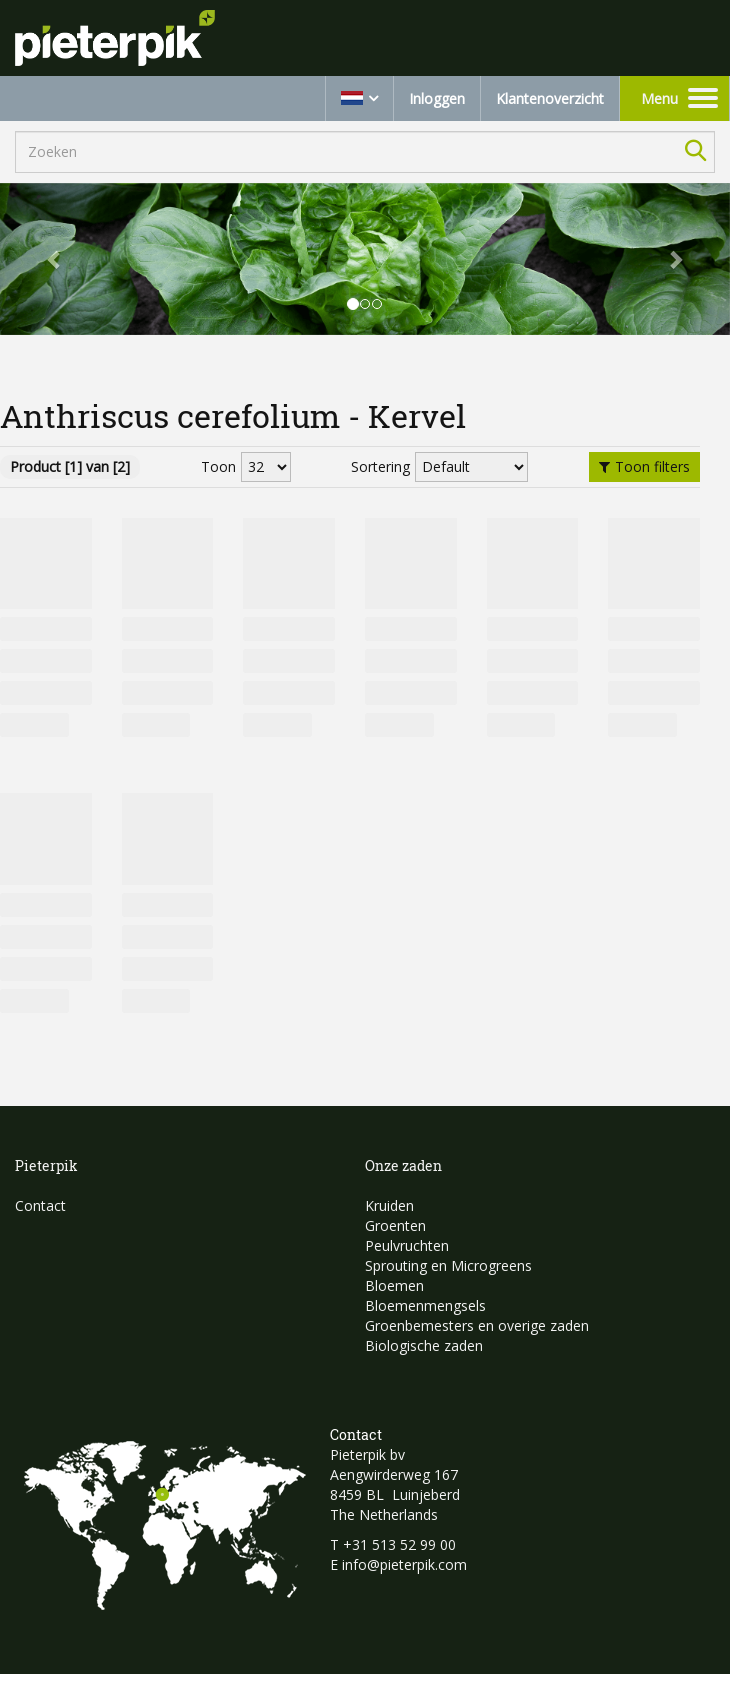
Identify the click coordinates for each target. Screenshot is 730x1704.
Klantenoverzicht (550, 98)
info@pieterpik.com (404, 1564)
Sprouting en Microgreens (448, 1265)
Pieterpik (46, 1165)
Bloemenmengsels (425, 1305)
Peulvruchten (407, 1245)
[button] (55, 259)
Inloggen (437, 98)
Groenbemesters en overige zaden (477, 1325)
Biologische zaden (424, 1345)
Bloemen (394, 1285)
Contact (40, 1205)
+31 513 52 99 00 (399, 1544)
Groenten (395, 1225)
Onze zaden (403, 1165)
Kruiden (389, 1205)
